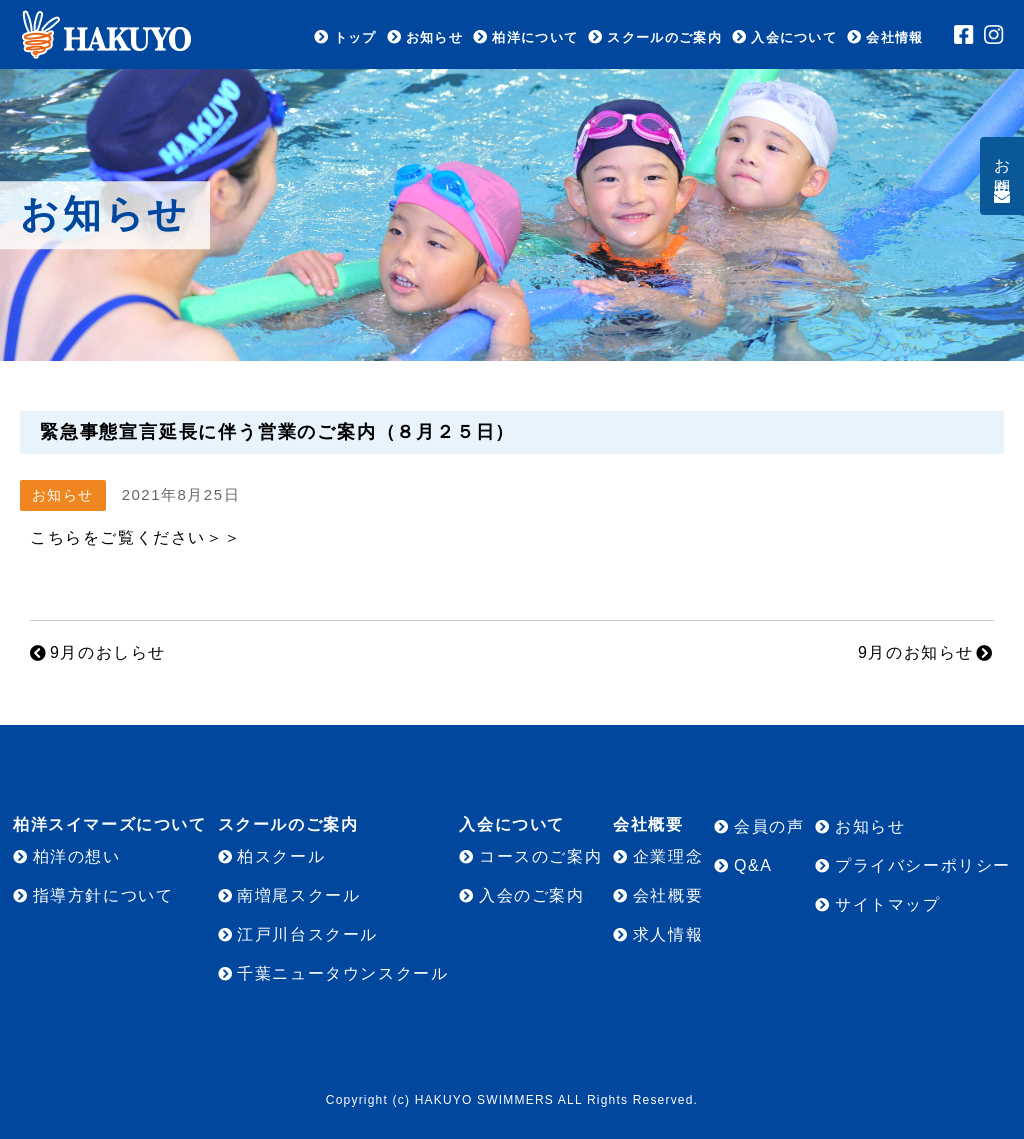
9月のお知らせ (916, 652)
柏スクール (281, 856)
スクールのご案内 (664, 37)
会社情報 (894, 37)
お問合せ (1002, 168)
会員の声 (769, 826)
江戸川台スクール (307, 934)
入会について (794, 37)
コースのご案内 (540, 856)
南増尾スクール (298, 895)
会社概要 (668, 895)
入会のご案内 (532, 895)
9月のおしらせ (108, 652)
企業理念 (668, 856)
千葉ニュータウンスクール (342, 973)
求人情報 (668, 934)
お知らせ (434, 37)
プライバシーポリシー (923, 865)
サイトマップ (888, 904)
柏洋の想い (77, 856)
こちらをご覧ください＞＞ (135, 537)
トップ (355, 37)
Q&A (753, 865)
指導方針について (103, 895)
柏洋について (535, 37)
